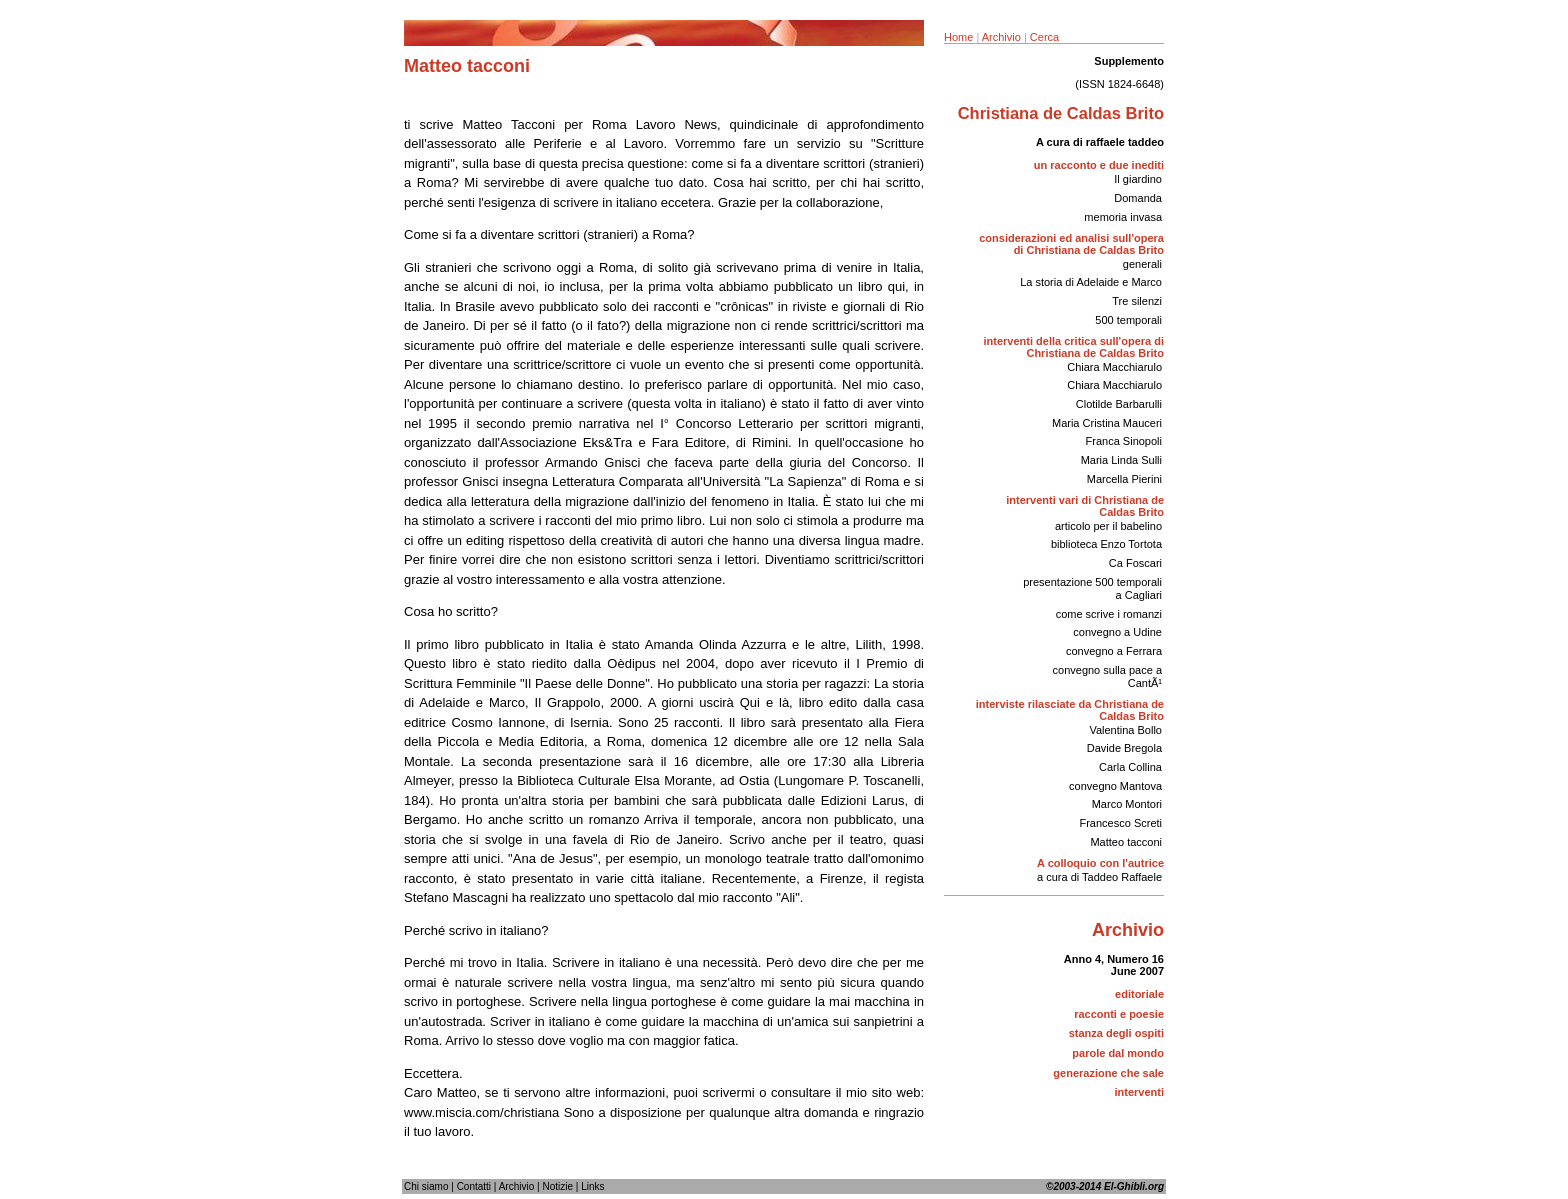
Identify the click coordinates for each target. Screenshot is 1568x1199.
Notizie (557, 1186)
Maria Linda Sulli (1121, 460)
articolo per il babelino (1108, 526)
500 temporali (1128, 320)
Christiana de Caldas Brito (1061, 113)
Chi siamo (426, 1186)
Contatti (474, 1186)
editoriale (1139, 994)
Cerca (1044, 37)
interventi (1139, 1092)
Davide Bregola (1124, 748)
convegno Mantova (1115, 786)
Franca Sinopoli (1124, 441)
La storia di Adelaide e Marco (1091, 282)
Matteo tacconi (1126, 842)
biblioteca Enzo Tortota (1106, 544)
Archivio (1001, 37)
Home (958, 37)
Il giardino (1138, 179)
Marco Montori (1127, 804)
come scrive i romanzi (1109, 614)
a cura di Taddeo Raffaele (1099, 877)
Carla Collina (1130, 767)
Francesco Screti (1120, 823)
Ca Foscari (1135, 563)
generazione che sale (1108, 1073)
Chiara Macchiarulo (1114, 367)
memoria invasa (1123, 217)
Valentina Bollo (1125, 730)
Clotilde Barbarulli (1119, 404)
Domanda (1138, 198)
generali (1142, 264)
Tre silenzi (1137, 301)
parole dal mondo (1118, 1053)
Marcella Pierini (1124, 479)
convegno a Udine (1117, 632)
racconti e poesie (1119, 1014)
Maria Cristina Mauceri (1107, 423)
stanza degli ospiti (1116, 1033)
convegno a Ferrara (1114, 651)
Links (592, 1186)
